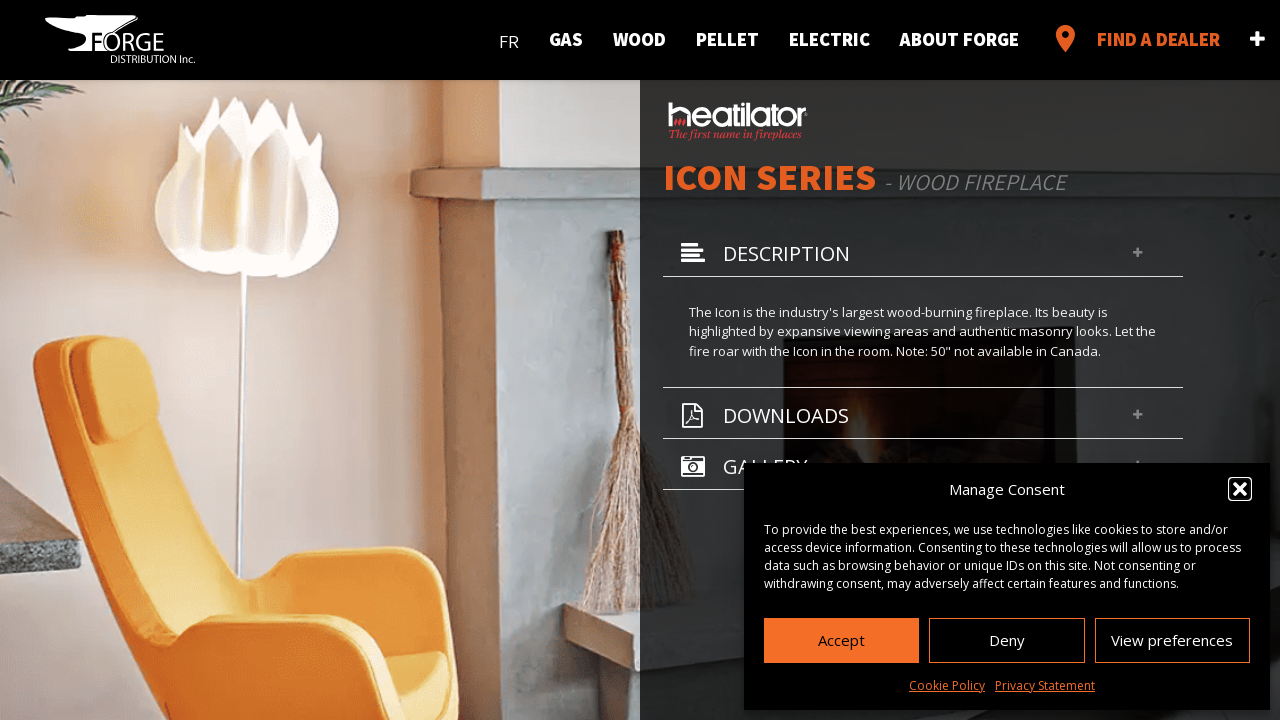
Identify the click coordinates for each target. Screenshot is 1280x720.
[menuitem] (509, 37)
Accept (841, 640)
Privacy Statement (1045, 685)
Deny (1007, 640)
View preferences (1172, 640)
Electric (829, 39)
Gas (566, 39)
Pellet (727, 39)
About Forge (959, 39)
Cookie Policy (947, 685)
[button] (1240, 489)
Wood (639, 39)
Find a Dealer (1134, 39)
